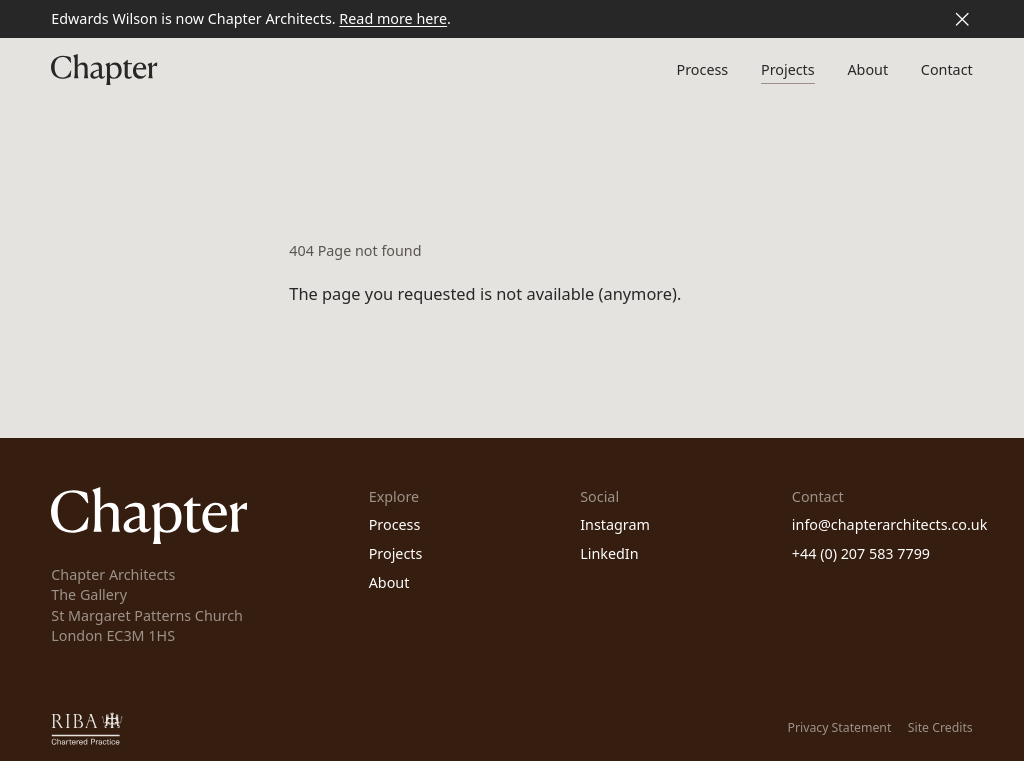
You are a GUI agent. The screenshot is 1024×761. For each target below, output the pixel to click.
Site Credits (940, 727)
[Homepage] (104, 69)
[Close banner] (962, 19)
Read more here (393, 18)
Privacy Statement (840, 727)
